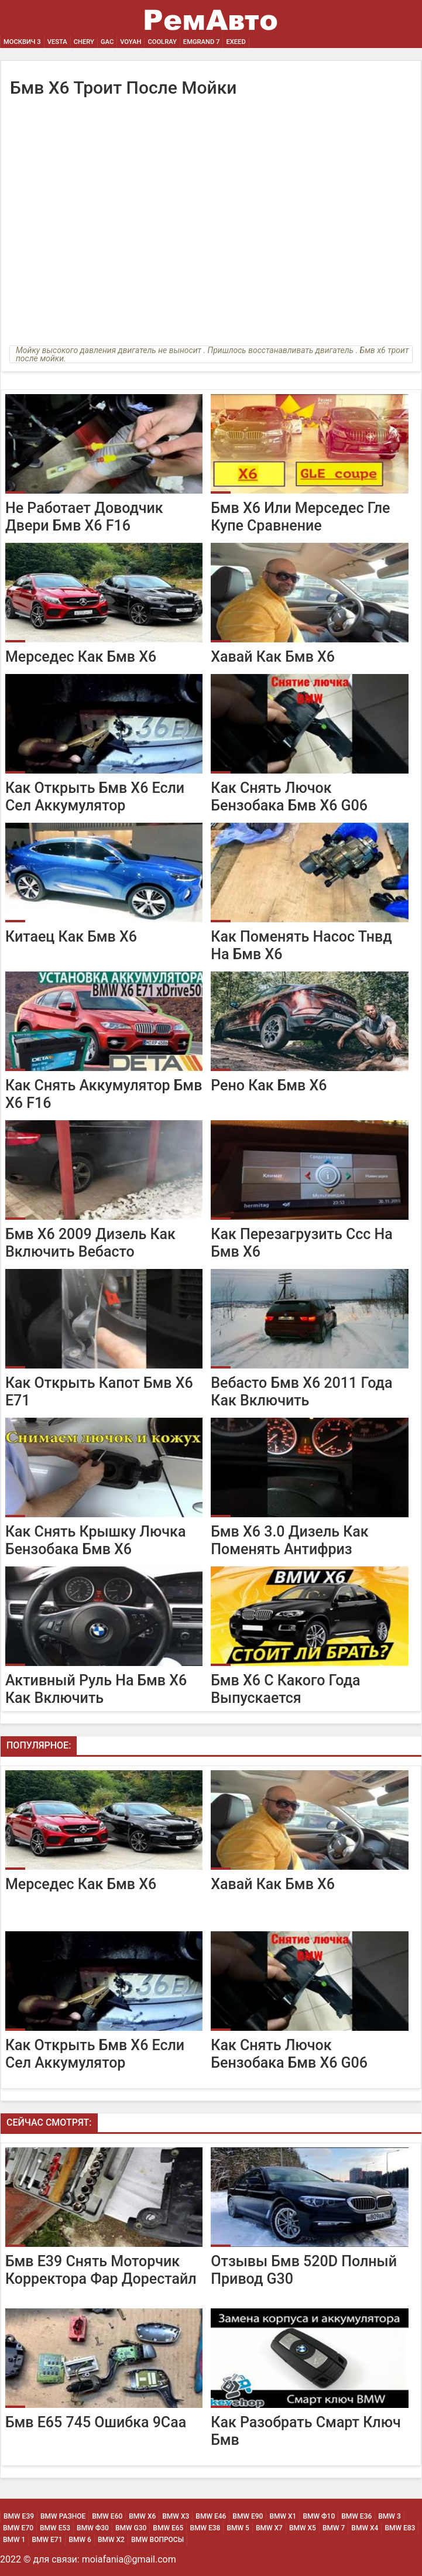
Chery (84, 42)
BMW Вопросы (157, 2540)
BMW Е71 (47, 2540)
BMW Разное (62, 2516)
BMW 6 (79, 2540)
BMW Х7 (269, 2528)
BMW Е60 (107, 2516)
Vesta (57, 42)
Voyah (130, 42)
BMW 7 (333, 2528)
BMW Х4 (364, 2528)
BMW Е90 (247, 2516)
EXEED (235, 42)
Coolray (161, 42)
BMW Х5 (302, 2528)
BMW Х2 (111, 2540)
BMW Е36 (356, 2516)
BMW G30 (130, 2528)
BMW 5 (238, 2528)
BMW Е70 (18, 2528)
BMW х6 (142, 2516)
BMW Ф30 (93, 2528)
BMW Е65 (168, 2528)
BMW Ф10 (319, 2516)
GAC (107, 42)
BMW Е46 (210, 2516)
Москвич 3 (22, 42)
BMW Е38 (205, 2528)
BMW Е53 (55, 2528)
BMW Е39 (19, 2516)
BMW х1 (282, 2516)
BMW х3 (175, 2516)
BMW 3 (389, 2516)
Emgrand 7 (201, 42)
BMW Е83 (400, 2528)
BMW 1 (14, 2540)
